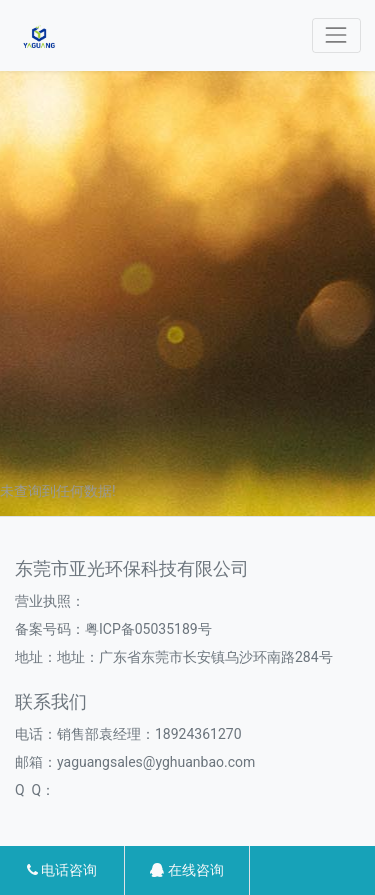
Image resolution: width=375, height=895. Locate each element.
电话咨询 (62, 870)
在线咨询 (186, 870)
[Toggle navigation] (336, 35)
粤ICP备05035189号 (148, 629)
